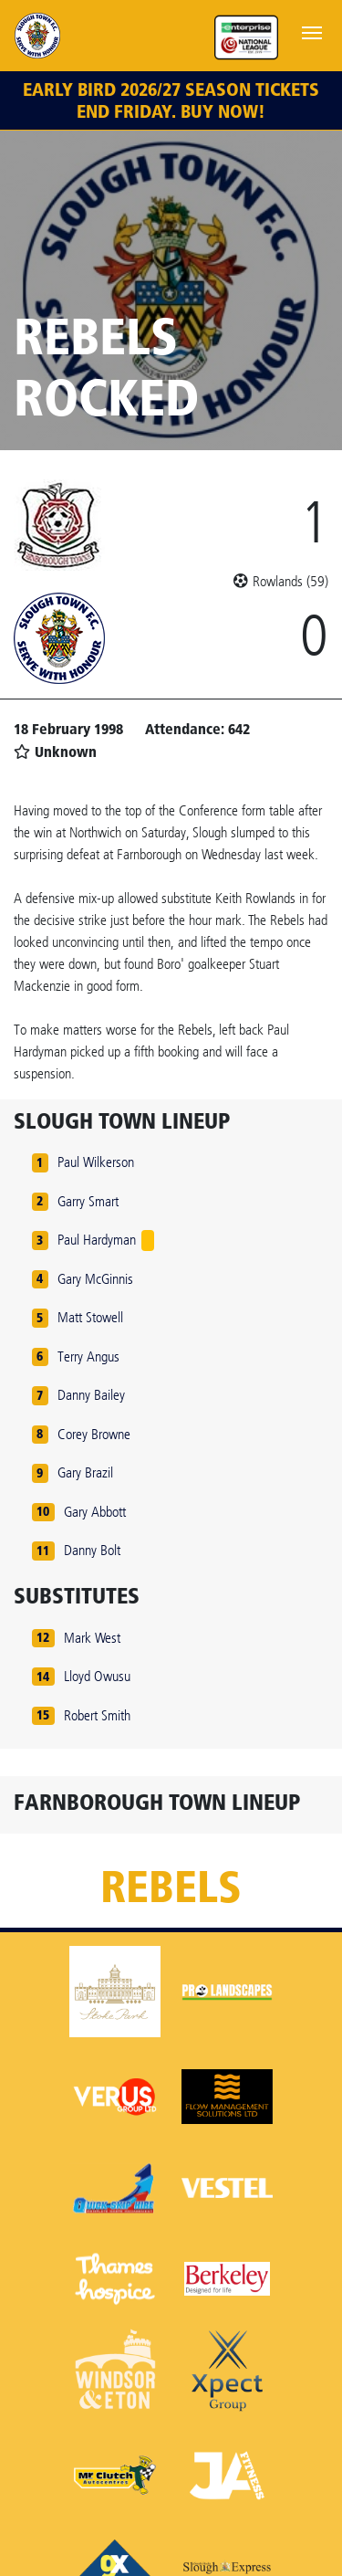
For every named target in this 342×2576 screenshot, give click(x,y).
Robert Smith (97, 1715)
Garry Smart (88, 1201)
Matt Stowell (90, 1317)
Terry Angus (88, 1356)
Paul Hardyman (96, 1239)
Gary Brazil (85, 1472)
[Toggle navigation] (312, 31)
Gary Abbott (95, 1511)
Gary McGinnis (95, 1279)
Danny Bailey (91, 1395)
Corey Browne (93, 1434)
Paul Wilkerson (95, 1162)
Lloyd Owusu (97, 1676)
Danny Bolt (92, 1550)
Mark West (92, 1637)
